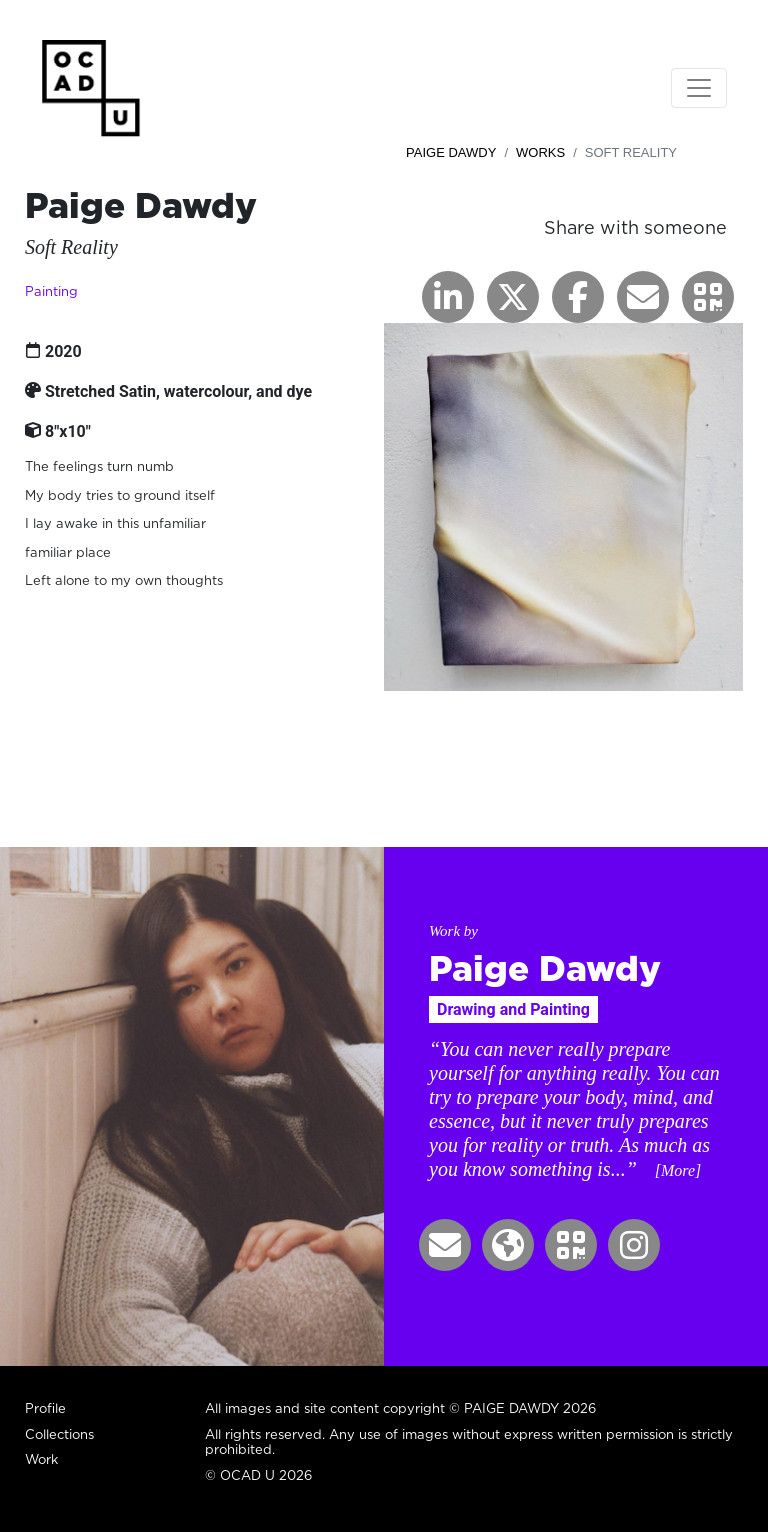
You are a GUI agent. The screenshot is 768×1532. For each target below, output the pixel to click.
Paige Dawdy (451, 152)
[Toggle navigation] (699, 88)
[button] (708, 297)
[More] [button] (678, 1170)
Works (540, 152)
